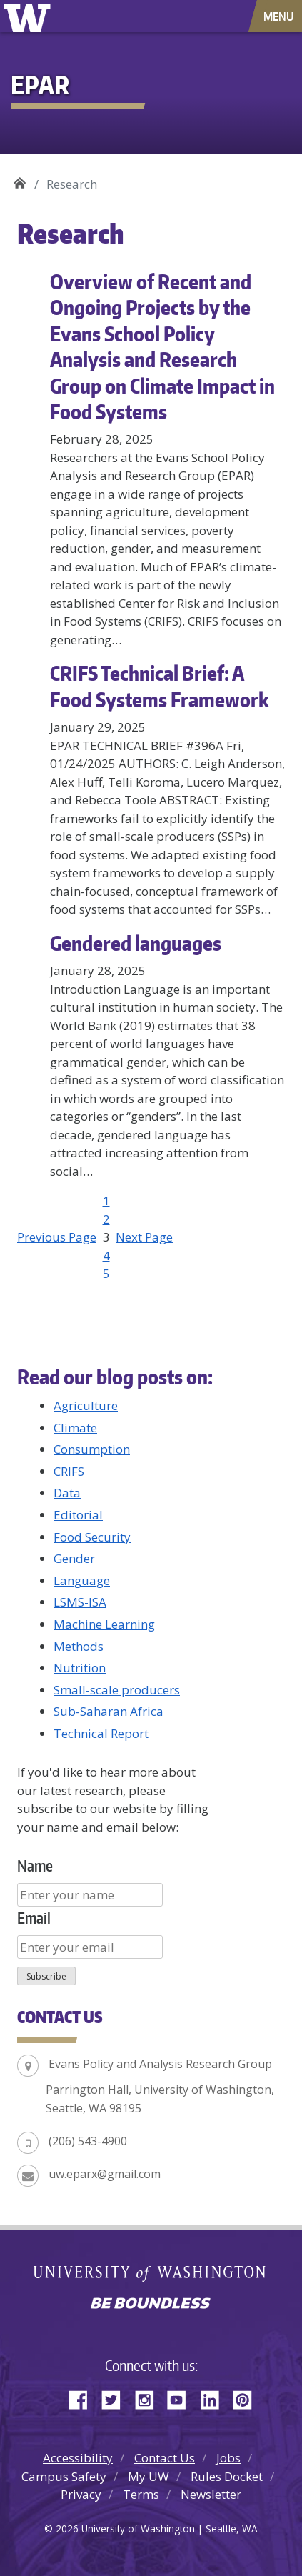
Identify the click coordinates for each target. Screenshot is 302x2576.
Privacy (81, 2494)
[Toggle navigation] (280, 16)
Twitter (116, 2397)
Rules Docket (227, 2476)
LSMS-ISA (80, 1602)
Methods (79, 1646)
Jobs (228, 2458)
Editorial (78, 1515)
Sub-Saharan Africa (108, 1711)
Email (34, 1917)
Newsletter (211, 2494)
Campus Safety (63, 2476)
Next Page (144, 1237)
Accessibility (78, 2458)
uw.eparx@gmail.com (105, 2174)
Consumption (92, 1449)
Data (67, 1492)
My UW (148, 2476)
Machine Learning (104, 1624)
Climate (75, 1427)
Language (82, 1580)
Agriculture (86, 1405)
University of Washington (30, 16)
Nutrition (80, 1667)
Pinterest (248, 2397)
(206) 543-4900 (88, 2141)
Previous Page (56, 1237)
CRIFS (69, 1471)
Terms (141, 2494)
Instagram (149, 2397)
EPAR (20, 179)
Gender (74, 1558)
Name (35, 1865)
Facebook (84, 2397)
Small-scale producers (117, 1690)
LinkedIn (215, 2397)
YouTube (182, 2397)
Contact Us (164, 2458)
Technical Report (101, 1733)
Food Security (92, 1537)
